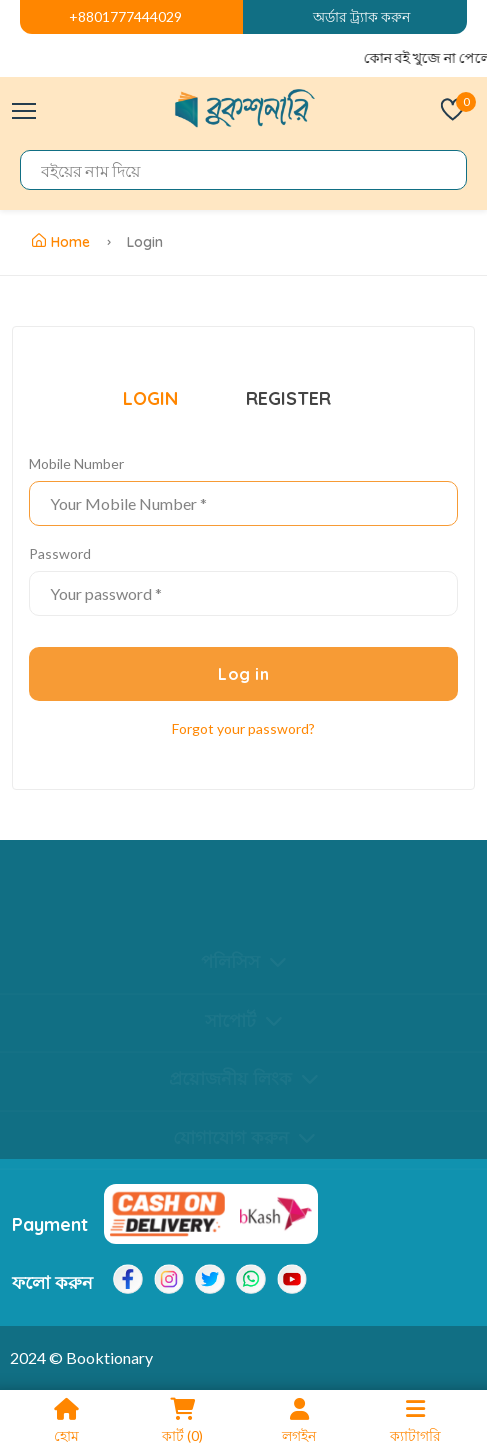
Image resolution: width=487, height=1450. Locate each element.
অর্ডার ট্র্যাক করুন (361, 16)
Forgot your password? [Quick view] (243, 728)
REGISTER (288, 398)
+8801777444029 (125, 16)
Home (61, 242)
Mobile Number (76, 463)
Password (60, 553)
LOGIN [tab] (150, 398)
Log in (243, 674)
